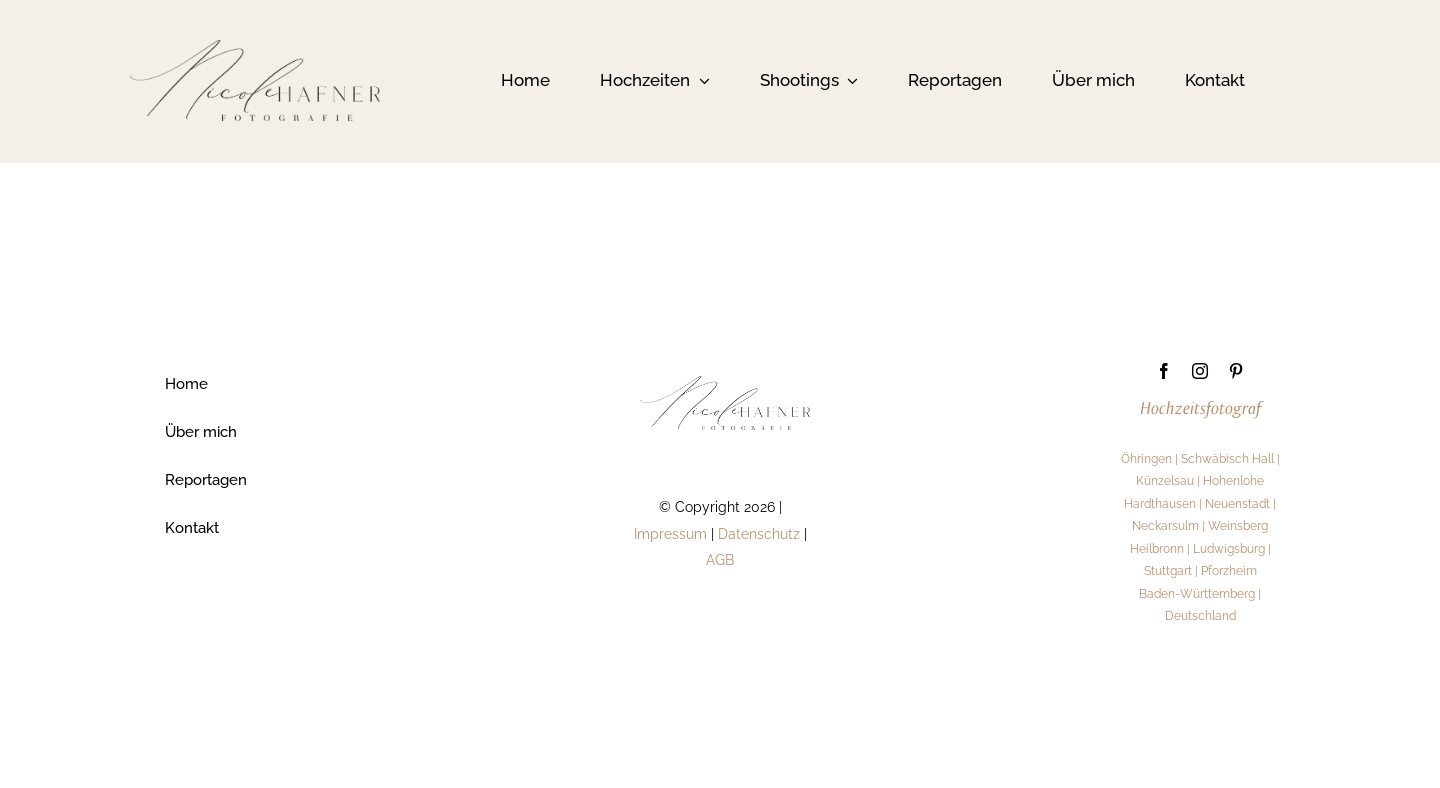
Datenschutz (759, 532)
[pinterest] (1236, 370)
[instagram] (1200, 370)
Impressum (670, 532)
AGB (720, 559)
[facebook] (1164, 370)
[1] (255, 47)
